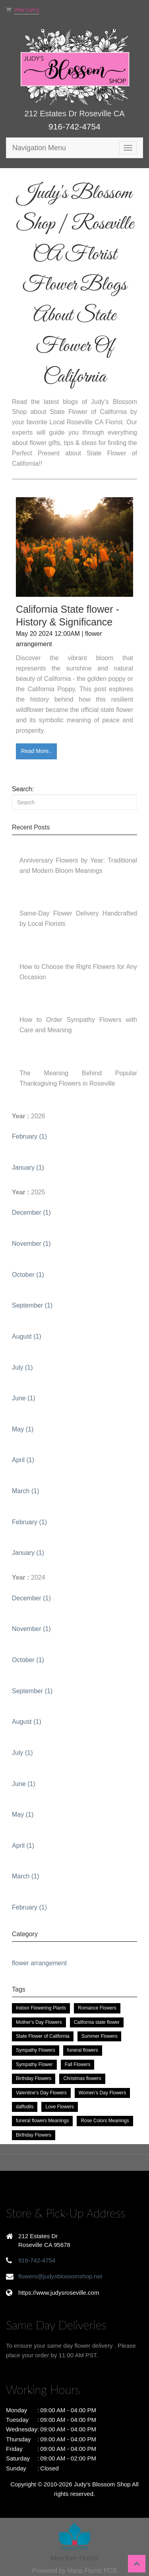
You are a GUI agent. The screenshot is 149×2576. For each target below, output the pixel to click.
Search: (23, 789)
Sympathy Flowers (35, 2050)
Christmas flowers (82, 2078)
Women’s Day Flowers (102, 2093)
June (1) (23, 1398)
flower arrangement (39, 1963)
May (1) (22, 1429)
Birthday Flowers (33, 2078)
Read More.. (36, 751)
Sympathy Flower (34, 2064)
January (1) (28, 1167)
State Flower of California (43, 2036)
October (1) (28, 1274)
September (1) (32, 1305)
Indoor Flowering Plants (41, 2008)
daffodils (24, 2106)
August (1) (26, 1336)
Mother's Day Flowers (39, 2022)
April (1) (23, 1460)
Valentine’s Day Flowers (41, 2093)
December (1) (31, 1212)
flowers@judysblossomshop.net (60, 2276)
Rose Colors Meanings (105, 2120)
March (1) (25, 1491)
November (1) (31, 1243)
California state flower (97, 2022)
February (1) (29, 1136)
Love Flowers (59, 2106)
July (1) (22, 1367)
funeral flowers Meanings (42, 2120)
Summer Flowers (99, 2036)
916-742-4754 (74, 126)
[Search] (74, 802)
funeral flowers (82, 2050)
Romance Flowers (97, 2008)
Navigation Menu (39, 148)
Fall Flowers (78, 2064)
